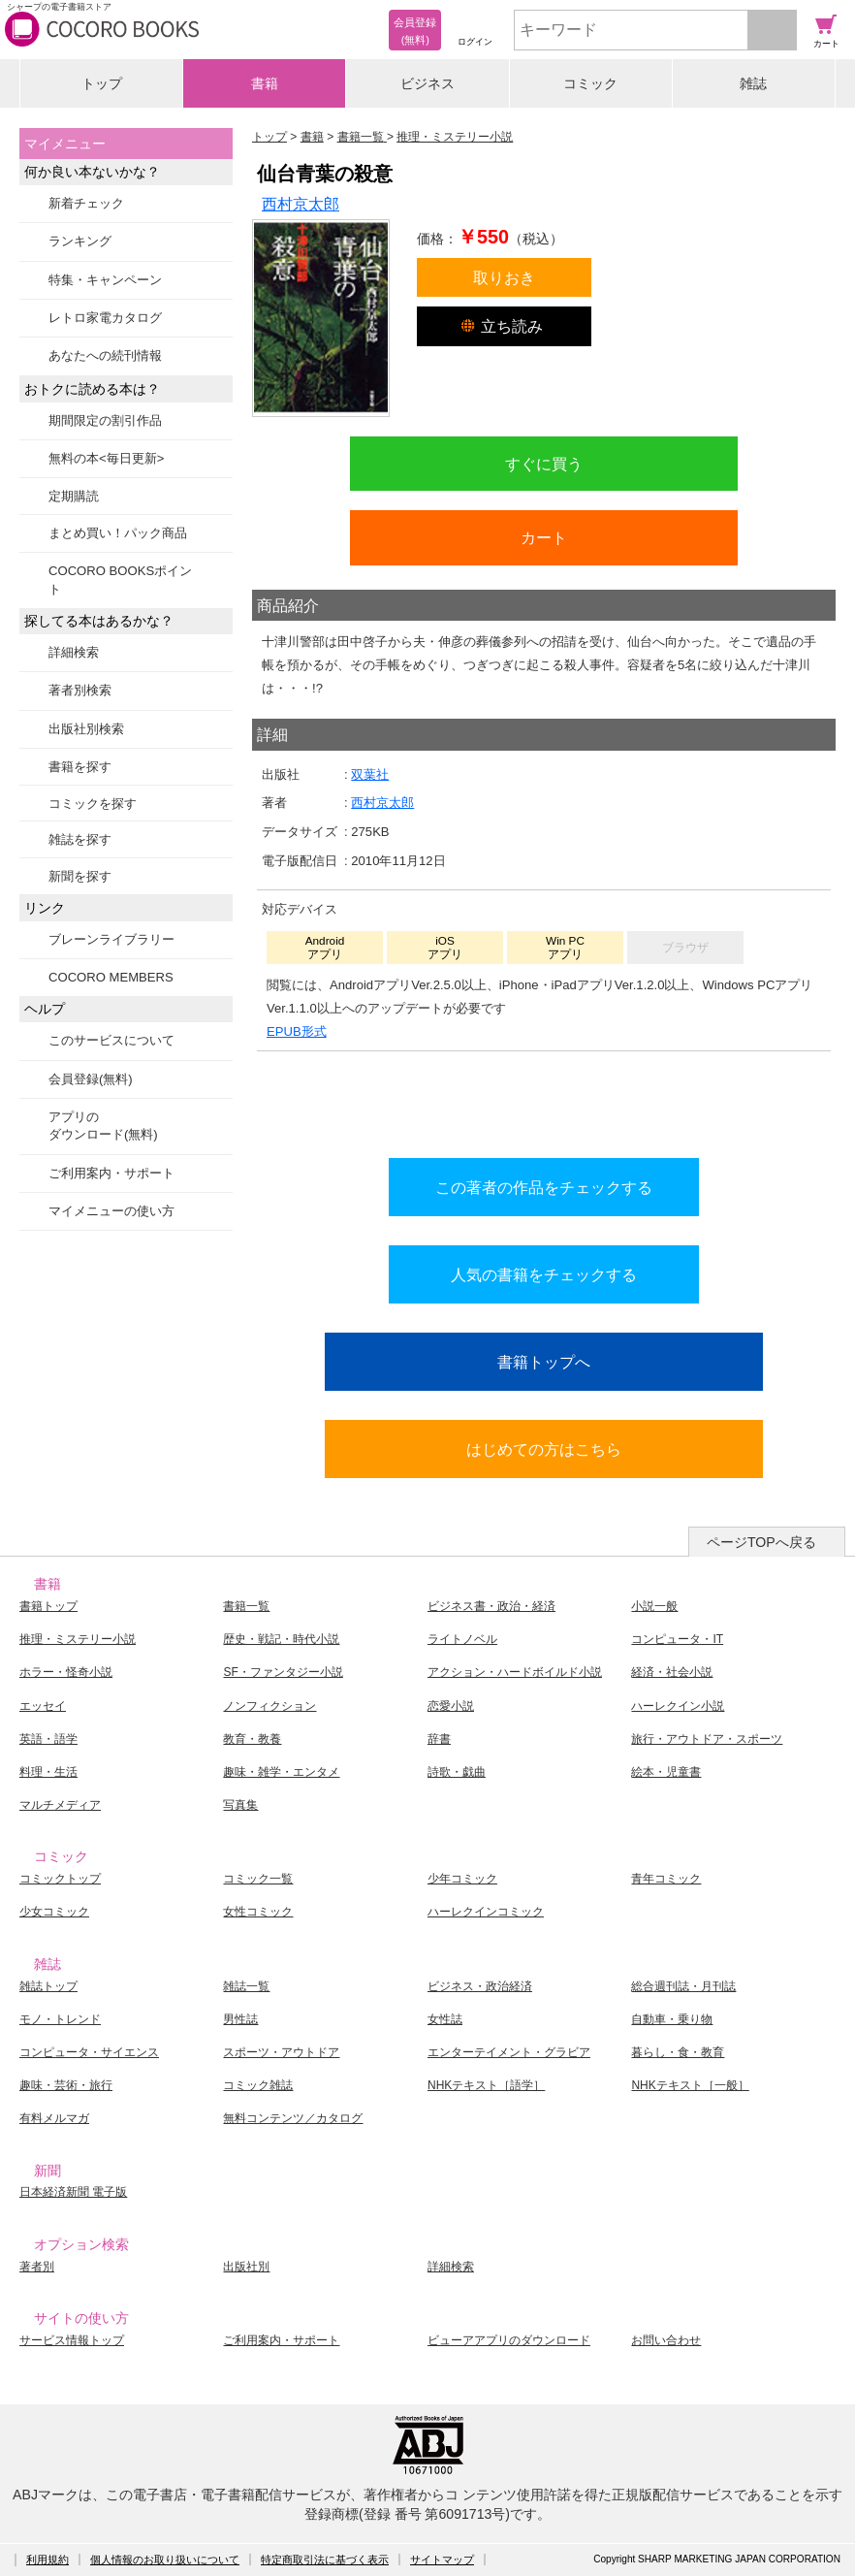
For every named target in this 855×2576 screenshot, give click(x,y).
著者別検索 (79, 690)
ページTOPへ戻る (761, 1542)
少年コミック (462, 1878)
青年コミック (666, 1878)
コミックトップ (60, 1878)
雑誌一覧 (246, 1986)
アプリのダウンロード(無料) (103, 1126)
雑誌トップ (48, 1986)
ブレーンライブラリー (111, 939)
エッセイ (42, 1706)
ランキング (79, 241)
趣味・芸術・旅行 (65, 2085)
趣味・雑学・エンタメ (281, 1772)
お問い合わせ (666, 2340)
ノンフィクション (269, 1706)
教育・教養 (252, 1739)
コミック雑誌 (258, 2085)
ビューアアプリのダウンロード (509, 2340)
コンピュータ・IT (677, 1639)
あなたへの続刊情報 (105, 355)
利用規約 (47, 2559)
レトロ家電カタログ (105, 317)
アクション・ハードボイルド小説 (515, 1672)
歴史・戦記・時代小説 (281, 1639)
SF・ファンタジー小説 (282, 1672)
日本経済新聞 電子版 (73, 2192)
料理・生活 (48, 1772)
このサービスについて (111, 1040)
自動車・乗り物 (671, 2019)
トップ (101, 83)
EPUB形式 (297, 1031)
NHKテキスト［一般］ (689, 2085)
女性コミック (258, 1911)
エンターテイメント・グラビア (509, 2052)
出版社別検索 (86, 729)
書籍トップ (48, 1606)
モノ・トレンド (60, 2019)
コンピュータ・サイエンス (89, 2052)
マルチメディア (60, 1805)
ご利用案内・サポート (111, 1173)
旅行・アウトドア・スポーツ (706, 1739)
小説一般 (654, 1606)
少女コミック (54, 1911)
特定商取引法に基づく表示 (325, 2559)
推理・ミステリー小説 (77, 1639)
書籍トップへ (543, 1361)
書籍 (264, 83)
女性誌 (445, 2019)
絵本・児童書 (666, 1772)
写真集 (240, 1805)
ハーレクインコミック (486, 1911)
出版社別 (246, 2266)
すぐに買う (544, 463)
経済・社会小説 (671, 1672)
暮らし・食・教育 (677, 2052)
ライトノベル (462, 1639)
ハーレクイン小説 (677, 1706)
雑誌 (753, 83)
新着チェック (86, 203)
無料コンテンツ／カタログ (293, 2118)
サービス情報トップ (71, 2340)
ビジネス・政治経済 (480, 1986)
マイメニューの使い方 (111, 1211)
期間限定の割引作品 (105, 420)
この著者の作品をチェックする (543, 1187)
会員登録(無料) (90, 1079)
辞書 (439, 1739)
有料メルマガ (54, 2118)
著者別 (36, 2266)
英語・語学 (48, 1739)
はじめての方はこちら (543, 1449)
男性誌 (240, 2019)
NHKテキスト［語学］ (486, 2085)
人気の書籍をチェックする (544, 1274)
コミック (590, 83)
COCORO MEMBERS (111, 977)
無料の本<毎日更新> (106, 458)
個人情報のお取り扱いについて (164, 2559)
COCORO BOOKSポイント (120, 580)
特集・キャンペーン (105, 280)
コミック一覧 (258, 1878)
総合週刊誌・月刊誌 (683, 1986)
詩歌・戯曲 (457, 1772)
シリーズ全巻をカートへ (544, 1100)
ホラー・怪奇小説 (65, 1672)
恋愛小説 (451, 1706)
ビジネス (427, 83)
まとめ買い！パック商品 (117, 533)
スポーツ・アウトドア (281, 2052)
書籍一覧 (246, 1606)
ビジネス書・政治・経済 (491, 1606)
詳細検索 (73, 652)
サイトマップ (442, 2559)
